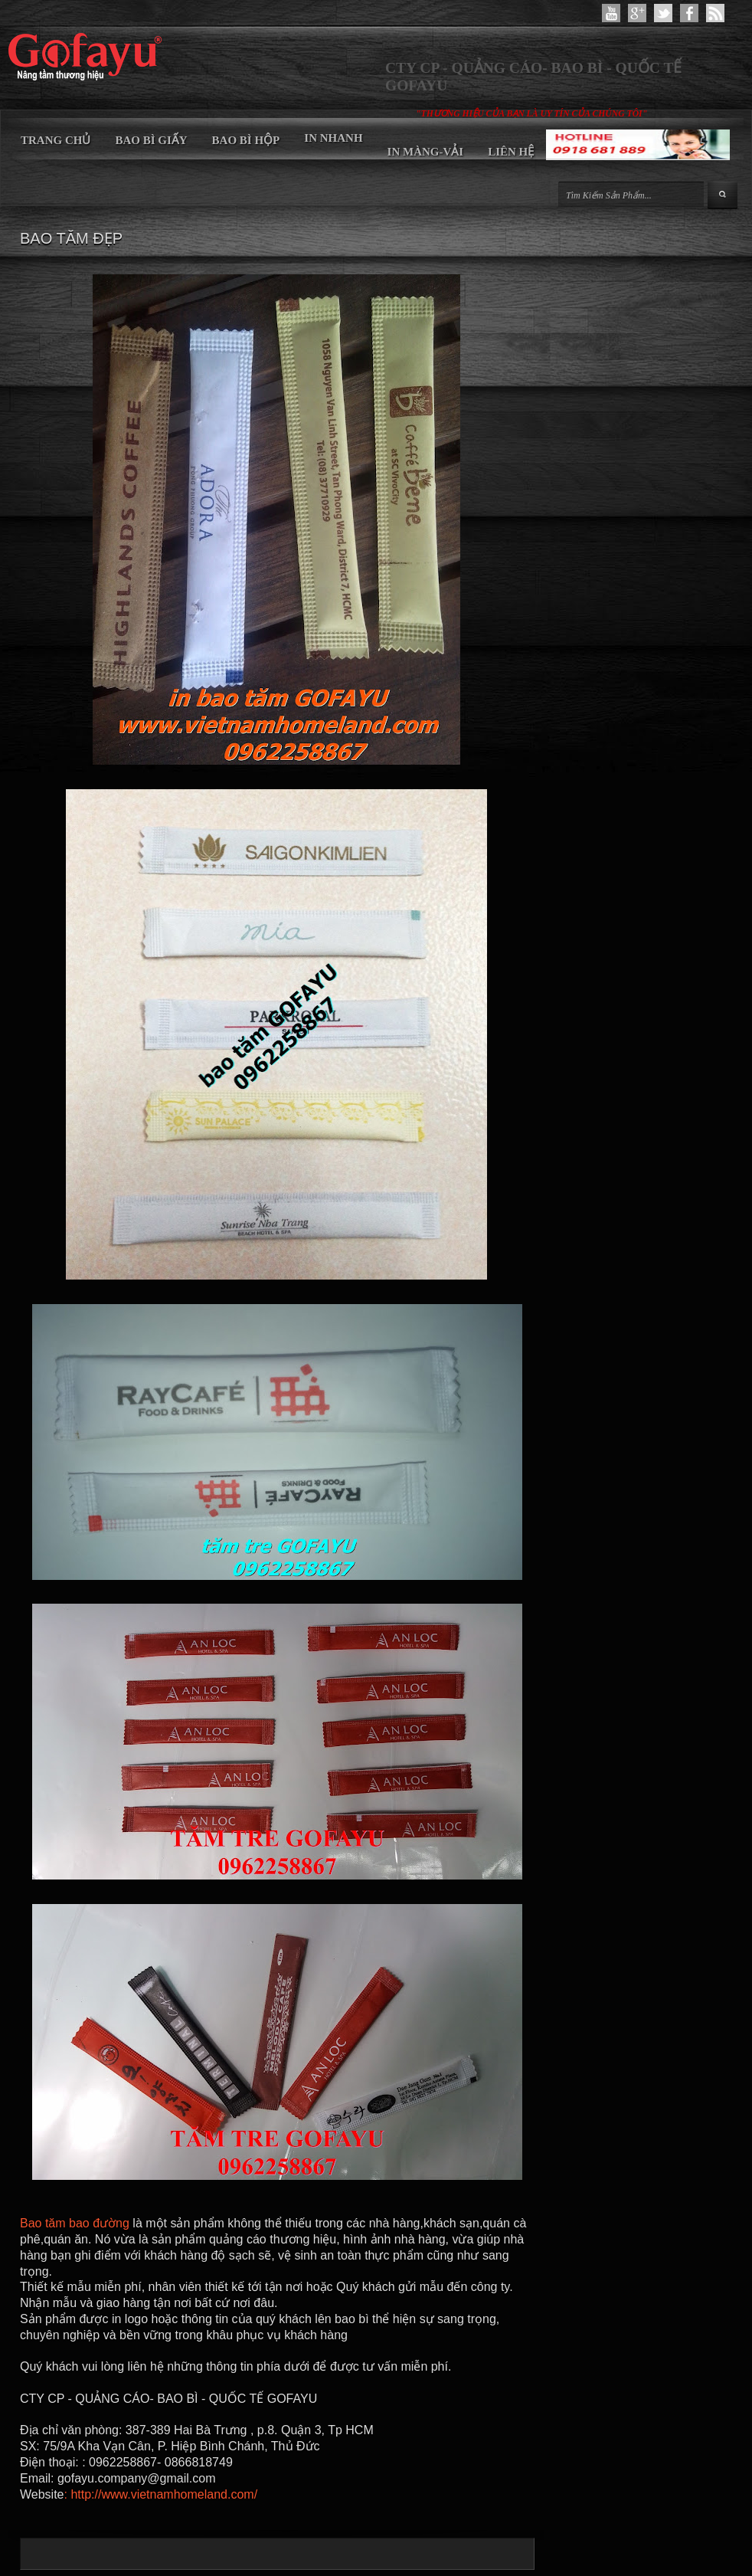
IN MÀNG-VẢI (425, 152)
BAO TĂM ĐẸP (71, 238)
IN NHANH (333, 138)
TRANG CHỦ (55, 140)
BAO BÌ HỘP (246, 140)
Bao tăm (43, 2223)
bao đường (99, 2223)
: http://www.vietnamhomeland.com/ (161, 2494)
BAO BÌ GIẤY (151, 140)
